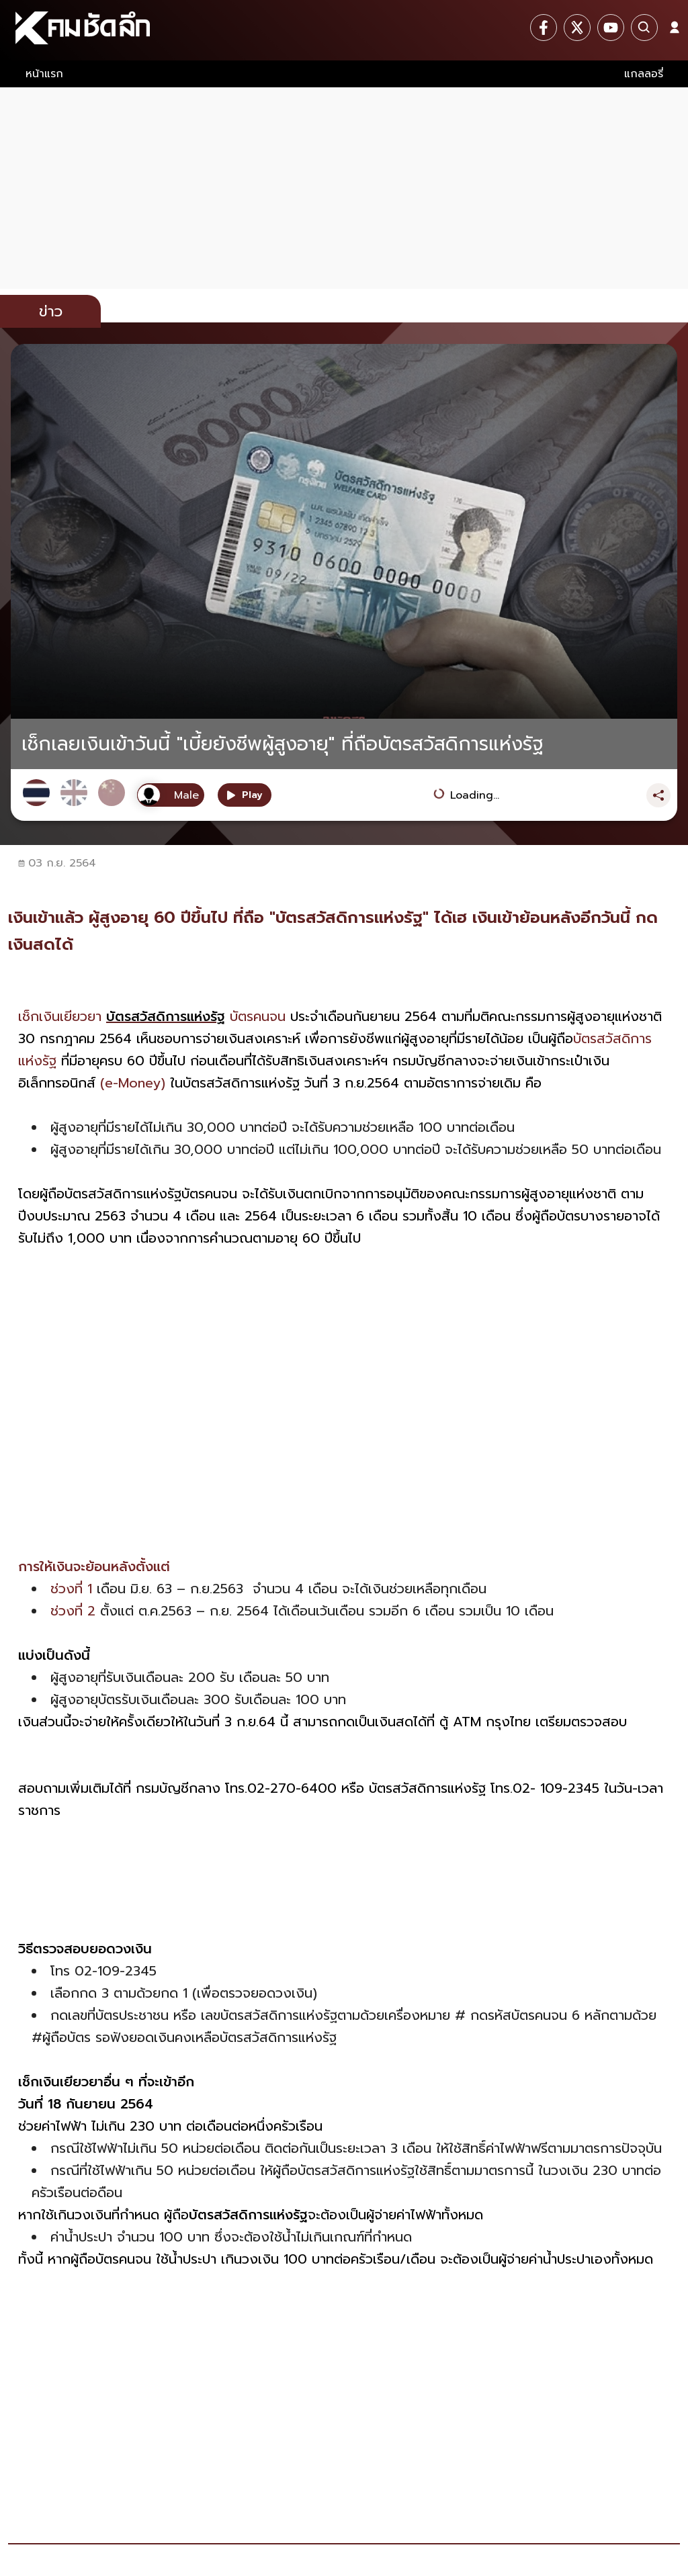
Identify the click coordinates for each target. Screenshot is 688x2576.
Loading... (474, 795)
